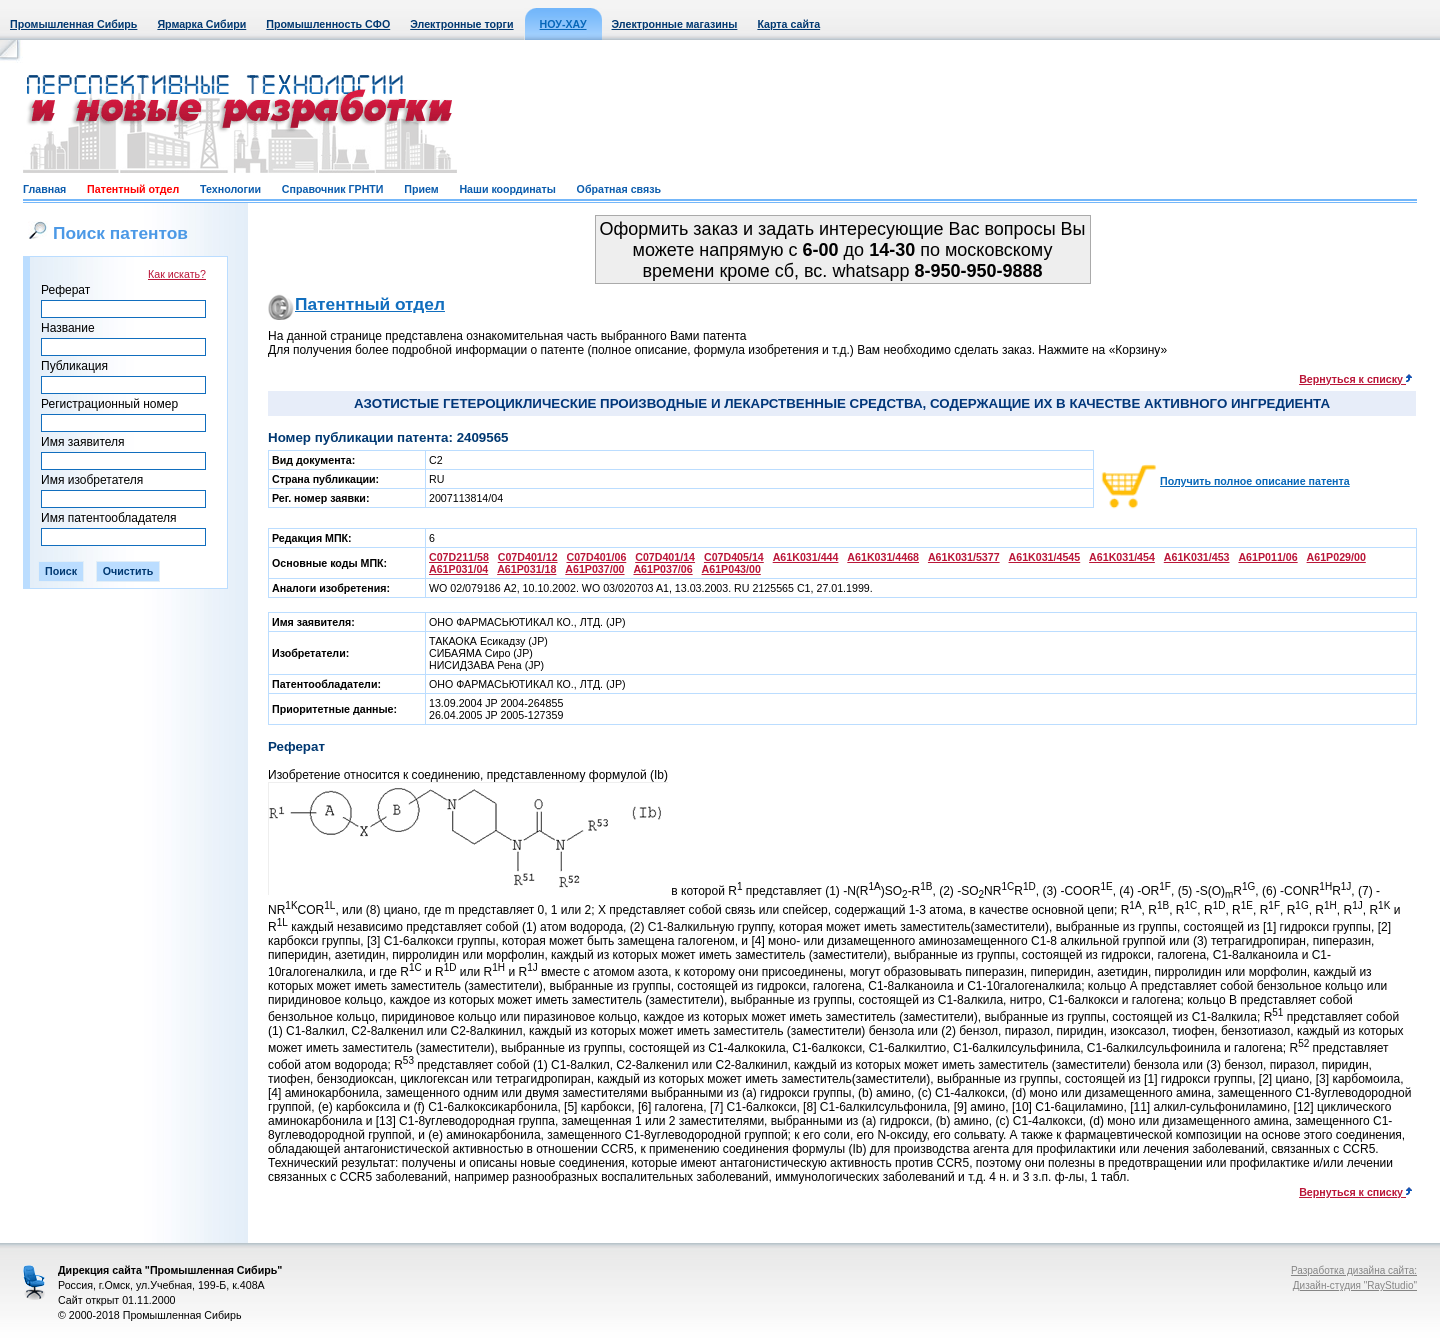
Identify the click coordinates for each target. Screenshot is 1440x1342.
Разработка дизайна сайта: (1354, 1270)
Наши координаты (507, 189)
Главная (44, 189)
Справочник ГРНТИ (333, 189)
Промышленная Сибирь (73, 24)
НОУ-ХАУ (563, 24)
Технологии (230, 189)
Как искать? (177, 274)
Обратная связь (619, 189)
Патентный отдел (133, 189)
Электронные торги (461, 24)
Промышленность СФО (328, 24)
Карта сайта (788, 24)
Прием (421, 189)
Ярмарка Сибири (201, 24)
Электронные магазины (675, 24)
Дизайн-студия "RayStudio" (1355, 1285)
